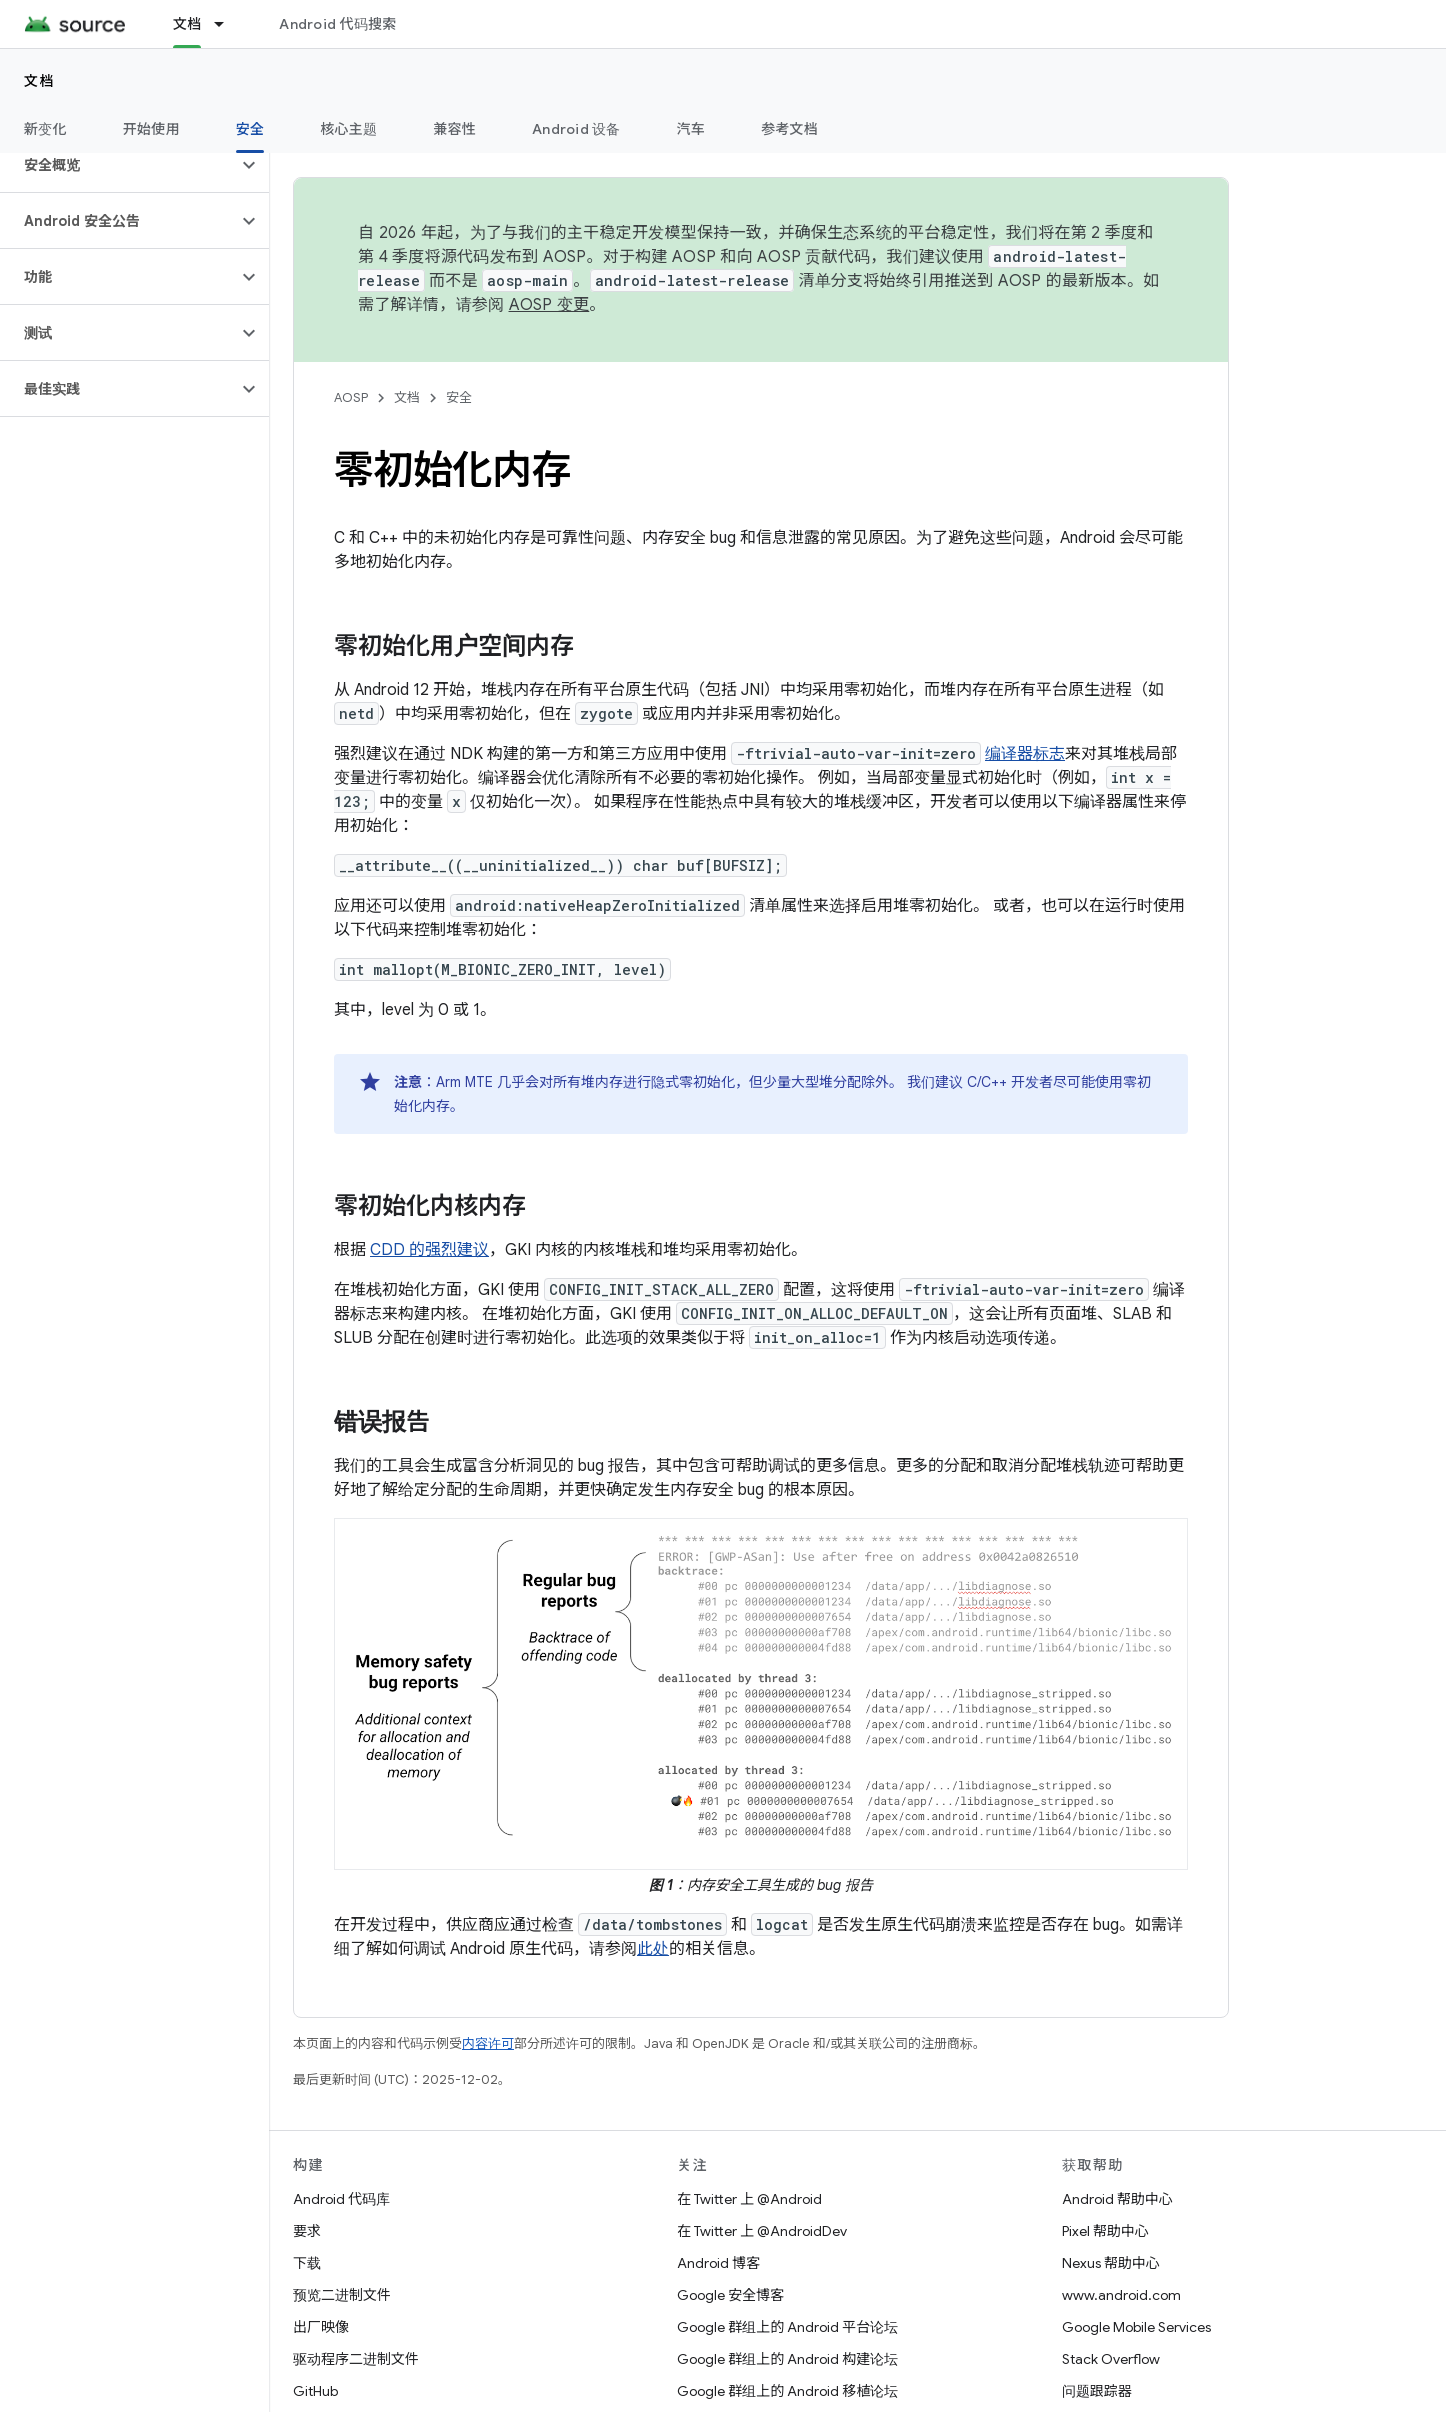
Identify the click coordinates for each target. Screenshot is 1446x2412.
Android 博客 (718, 2263)
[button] (118, 165)
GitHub (315, 2391)
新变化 (45, 129)
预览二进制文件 (342, 2295)
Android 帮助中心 (1117, 2199)
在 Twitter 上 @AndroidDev (762, 2231)
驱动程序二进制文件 (356, 2359)
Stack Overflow (1111, 2359)
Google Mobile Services (1136, 2327)
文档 (39, 81)
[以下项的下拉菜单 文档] (228, 24)
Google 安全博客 (730, 2295)
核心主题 (348, 129)
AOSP (351, 397)
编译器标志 (1025, 754)
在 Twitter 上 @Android (749, 2199)
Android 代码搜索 (337, 24)
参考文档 (789, 129)
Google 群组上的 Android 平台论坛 (787, 2327)
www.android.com (1121, 2295)
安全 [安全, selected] (250, 129)
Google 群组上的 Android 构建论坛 (787, 2359)
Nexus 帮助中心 (1111, 2263)
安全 (459, 397)
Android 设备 (576, 129)
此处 (653, 1949)
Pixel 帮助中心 (1105, 2231)
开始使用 (151, 129)
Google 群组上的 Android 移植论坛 (787, 2391)
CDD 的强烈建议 (429, 1250)
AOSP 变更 (549, 305)
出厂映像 (321, 2327)
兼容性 (454, 129)
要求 (307, 2231)
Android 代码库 (341, 2199)
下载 (307, 2263)
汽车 (691, 129)
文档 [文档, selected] (187, 24)
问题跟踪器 (1097, 2391)
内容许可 (488, 2043)
